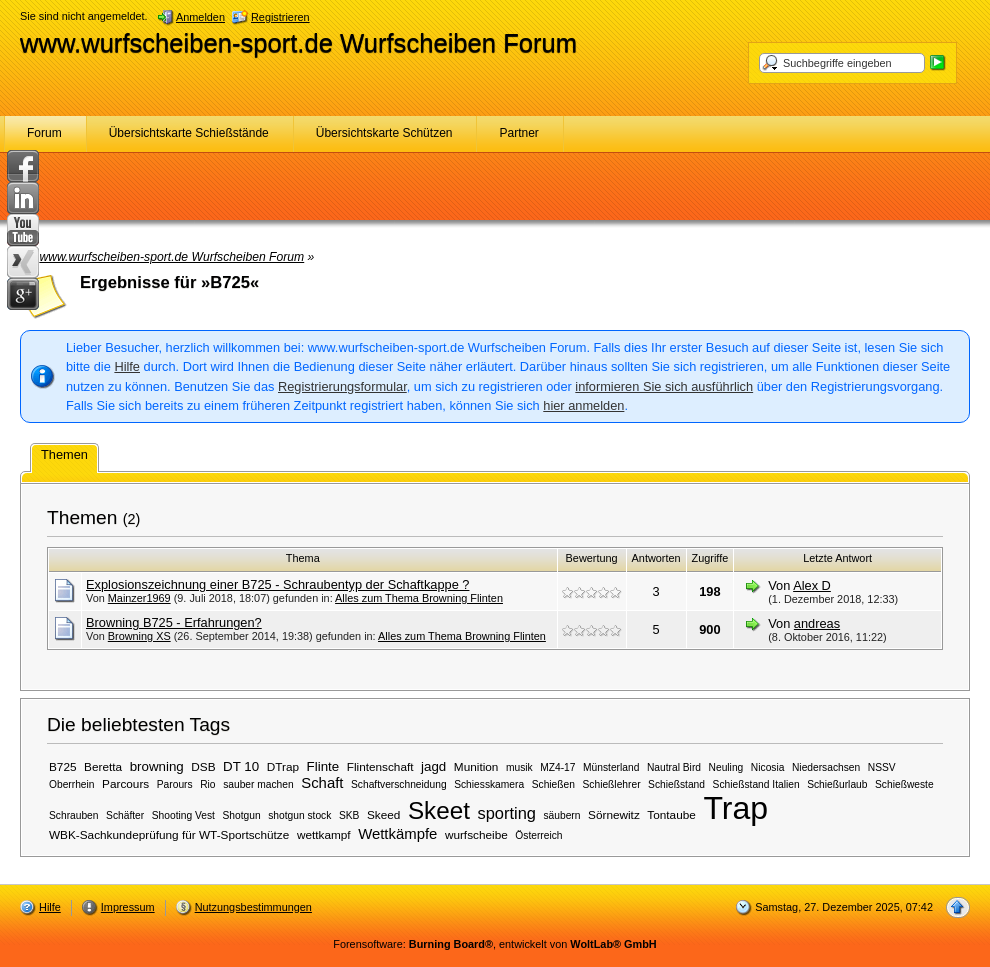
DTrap (283, 766)
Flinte (323, 766)
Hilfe (127, 366)
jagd (433, 766)
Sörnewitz (614, 814)
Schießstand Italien (756, 784)
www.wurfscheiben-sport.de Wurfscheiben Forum (298, 43)
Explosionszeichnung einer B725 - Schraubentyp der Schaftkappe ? (277, 584)
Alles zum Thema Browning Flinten (419, 598)
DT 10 (241, 766)
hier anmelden (583, 405)
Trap (735, 808)
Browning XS (139, 636)
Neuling (726, 767)
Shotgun (242, 815)
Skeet (439, 810)
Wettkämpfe (397, 834)
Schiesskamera (489, 784)
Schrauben (74, 815)
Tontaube (671, 814)
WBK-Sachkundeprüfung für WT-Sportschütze (169, 834)
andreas (817, 623)
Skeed (383, 814)
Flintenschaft (380, 766)
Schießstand (676, 784)
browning (157, 766)
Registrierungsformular (342, 386)
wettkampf (324, 834)
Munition (476, 766)
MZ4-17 (557, 767)
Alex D (812, 585)
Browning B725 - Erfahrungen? (174, 622)
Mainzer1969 (139, 598)
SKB (349, 815)
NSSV (882, 767)
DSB (203, 766)
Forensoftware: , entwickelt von (494, 944)
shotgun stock (299, 815)
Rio (207, 784)
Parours (175, 784)
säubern (561, 815)
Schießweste (904, 784)
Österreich (538, 835)
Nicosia (768, 767)
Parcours (125, 783)
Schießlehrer (612, 784)
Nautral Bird (674, 767)
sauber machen (258, 784)
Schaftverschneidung (399, 784)
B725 (63, 766)
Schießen (553, 784)
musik (519, 767)
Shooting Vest (183, 815)
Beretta (103, 766)
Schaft (322, 783)
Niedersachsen (826, 767)
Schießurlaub (837, 784)
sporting (506, 813)
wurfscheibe (476, 834)
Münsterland (611, 767)
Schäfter (125, 815)
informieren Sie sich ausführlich (664, 386)
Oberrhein (72, 784)
